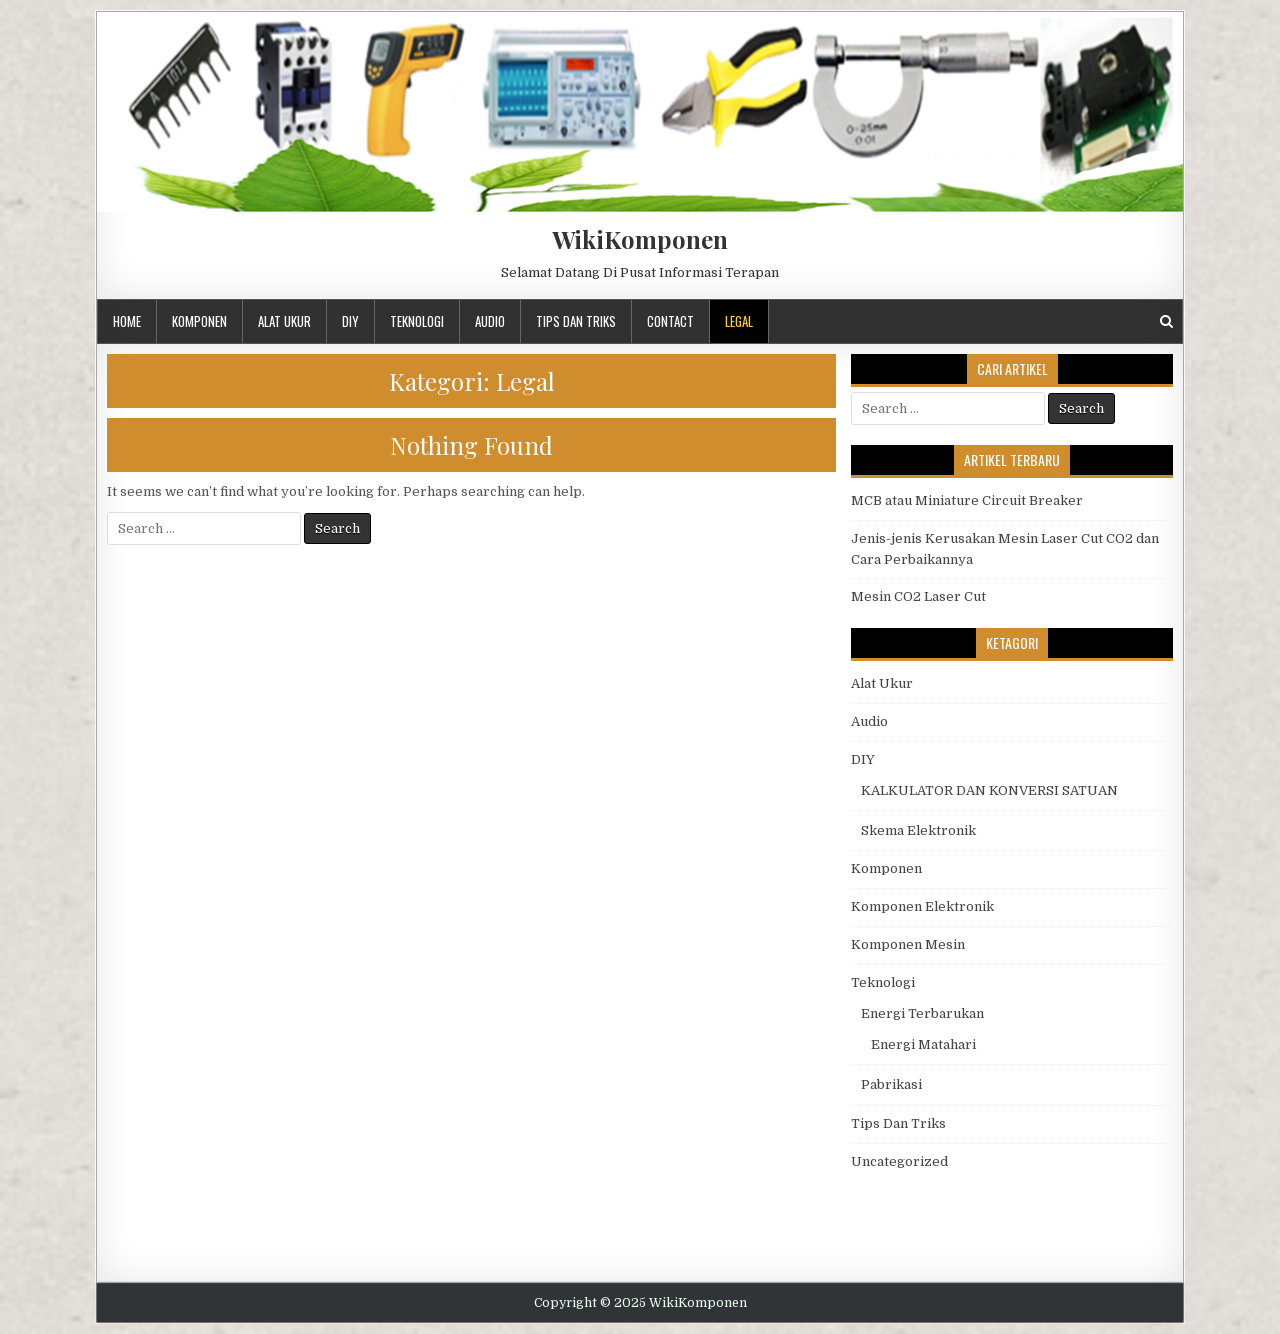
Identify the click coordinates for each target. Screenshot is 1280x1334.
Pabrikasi (891, 1084)
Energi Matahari (923, 1044)
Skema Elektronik (918, 830)
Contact (670, 321)
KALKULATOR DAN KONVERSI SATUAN (989, 790)
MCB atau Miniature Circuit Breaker (967, 500)
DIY (350, 321)
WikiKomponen (640, 239)
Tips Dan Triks (576, 321)
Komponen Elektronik (922, 906)
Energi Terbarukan (922, 1013)
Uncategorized (899, 1161)
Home (127, 321)
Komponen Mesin (908, 944)
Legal (739, 321)
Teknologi (417, 321)
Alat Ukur (284, 321)
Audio (490, 321)
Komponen (199, 321)
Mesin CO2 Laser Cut (918, 596)
